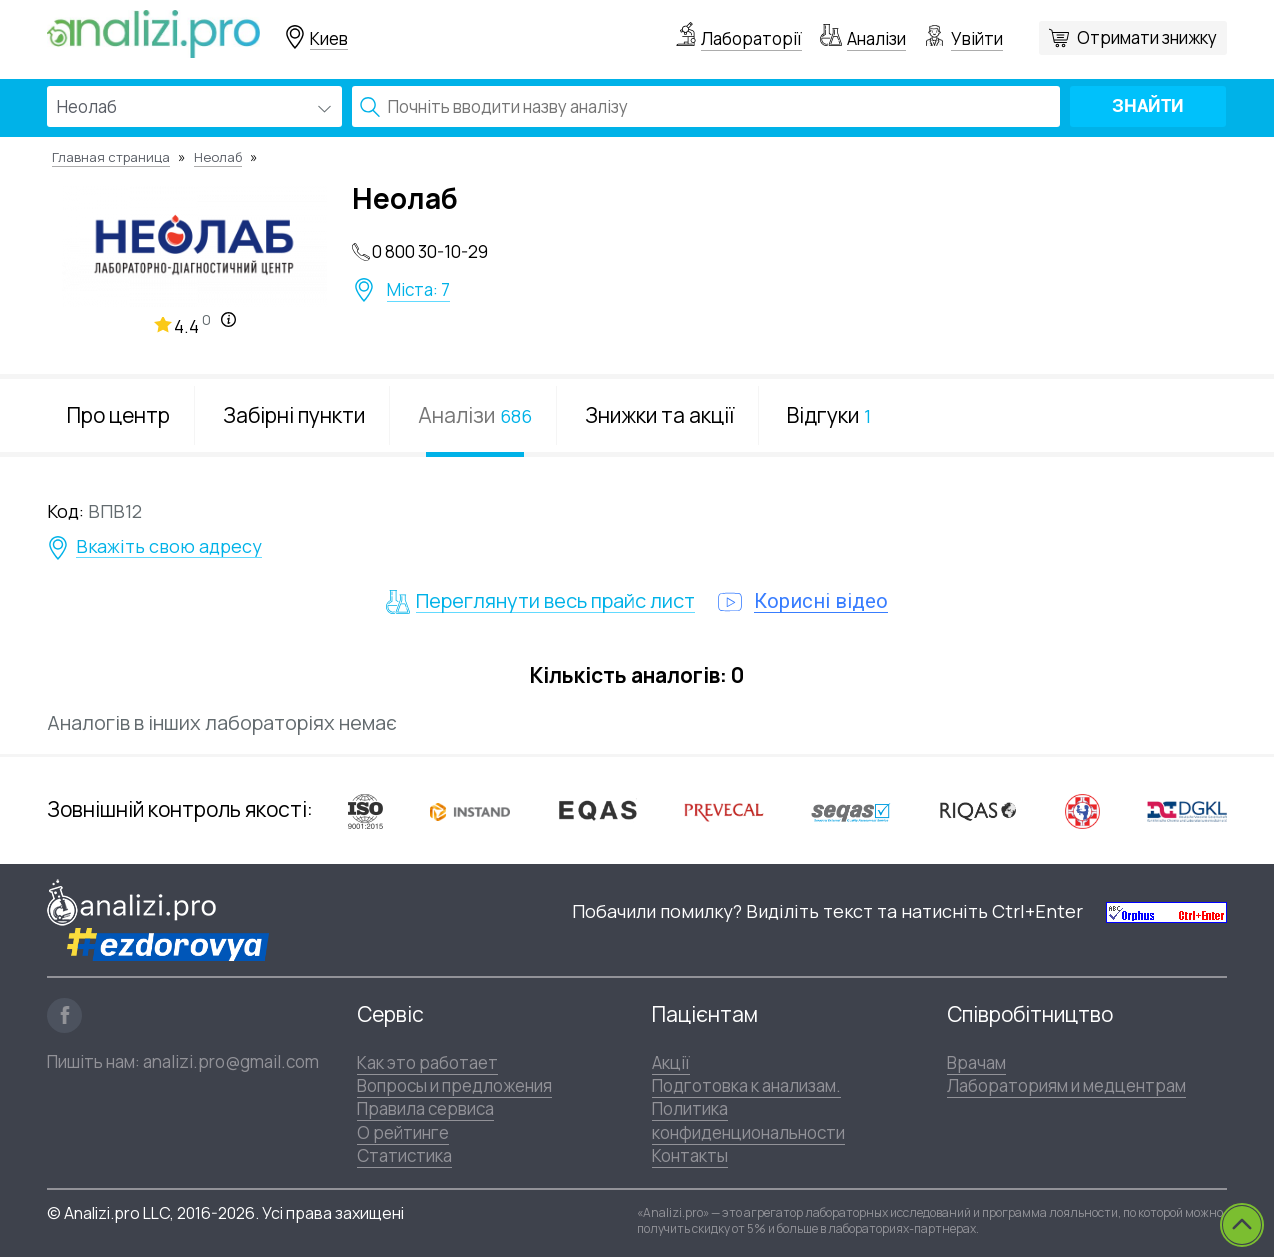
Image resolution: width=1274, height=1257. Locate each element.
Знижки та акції (659, 415)
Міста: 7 (418, 290)
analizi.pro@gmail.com (231, 1061)
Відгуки (829, 415)
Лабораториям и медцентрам (1066, 1085)
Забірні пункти (294, 415)
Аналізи (876, 38)
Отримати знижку (1147, 37)
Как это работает (427, 1062)
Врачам (976, 1062)
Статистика (404, 1155)
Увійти (977, 38)
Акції (671, 1062)
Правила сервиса (425, 1108)
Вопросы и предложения (454, 1085)
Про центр (118, 415)
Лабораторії (751, 38)
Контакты (690, 1155)
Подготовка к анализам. (746, 1085)
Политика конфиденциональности (748, 1120)
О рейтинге (403, 1132)
